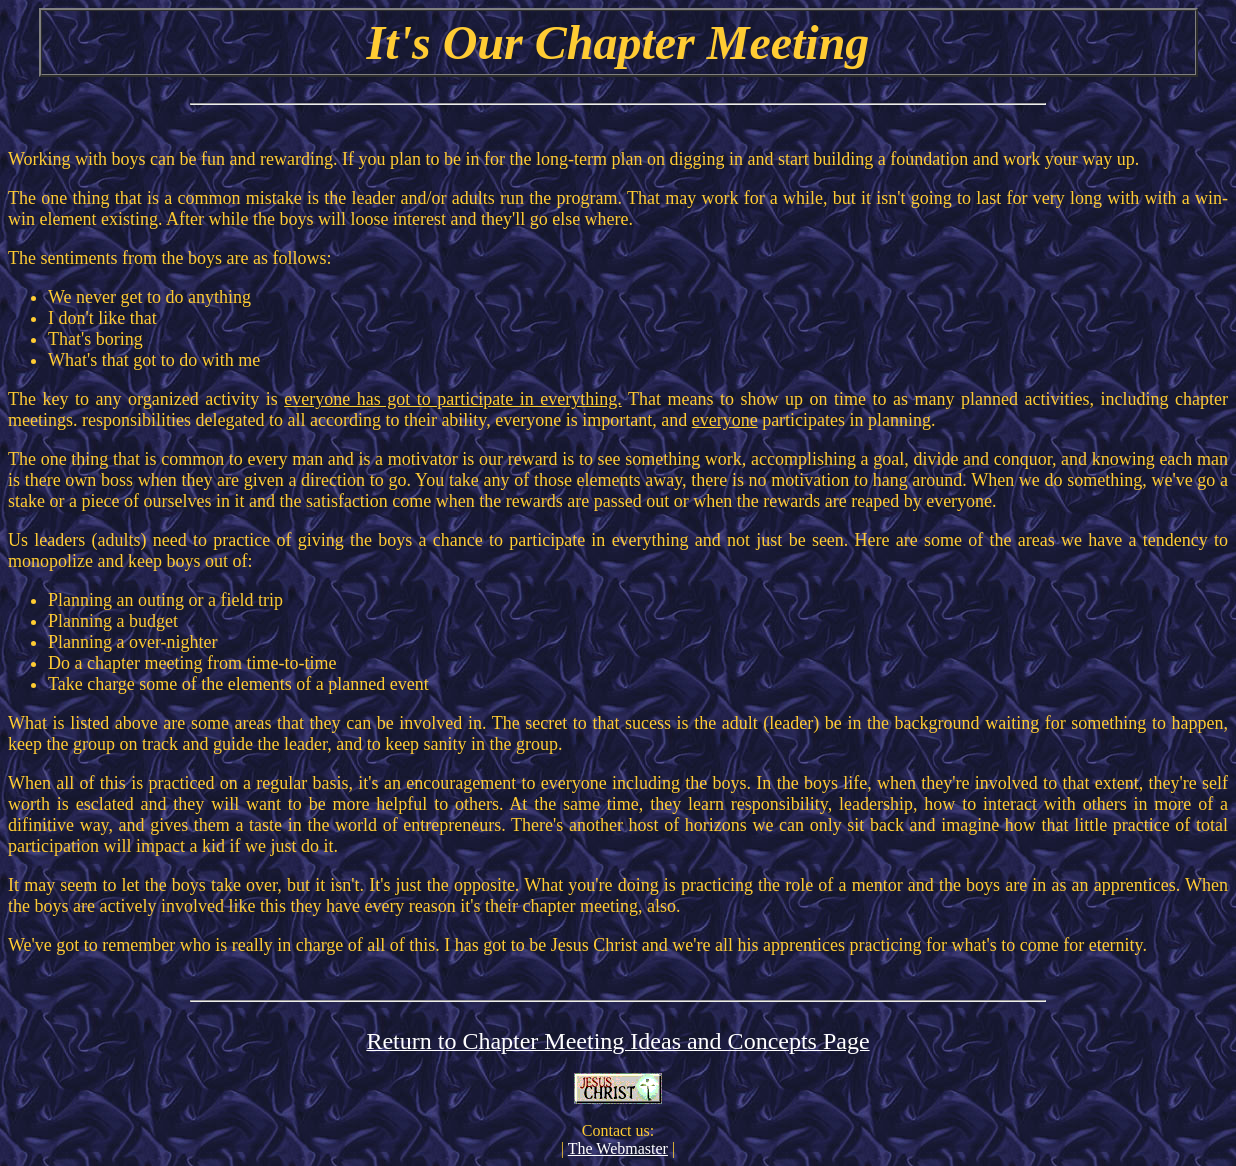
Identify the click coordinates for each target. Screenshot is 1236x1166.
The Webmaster (618, 1148)
